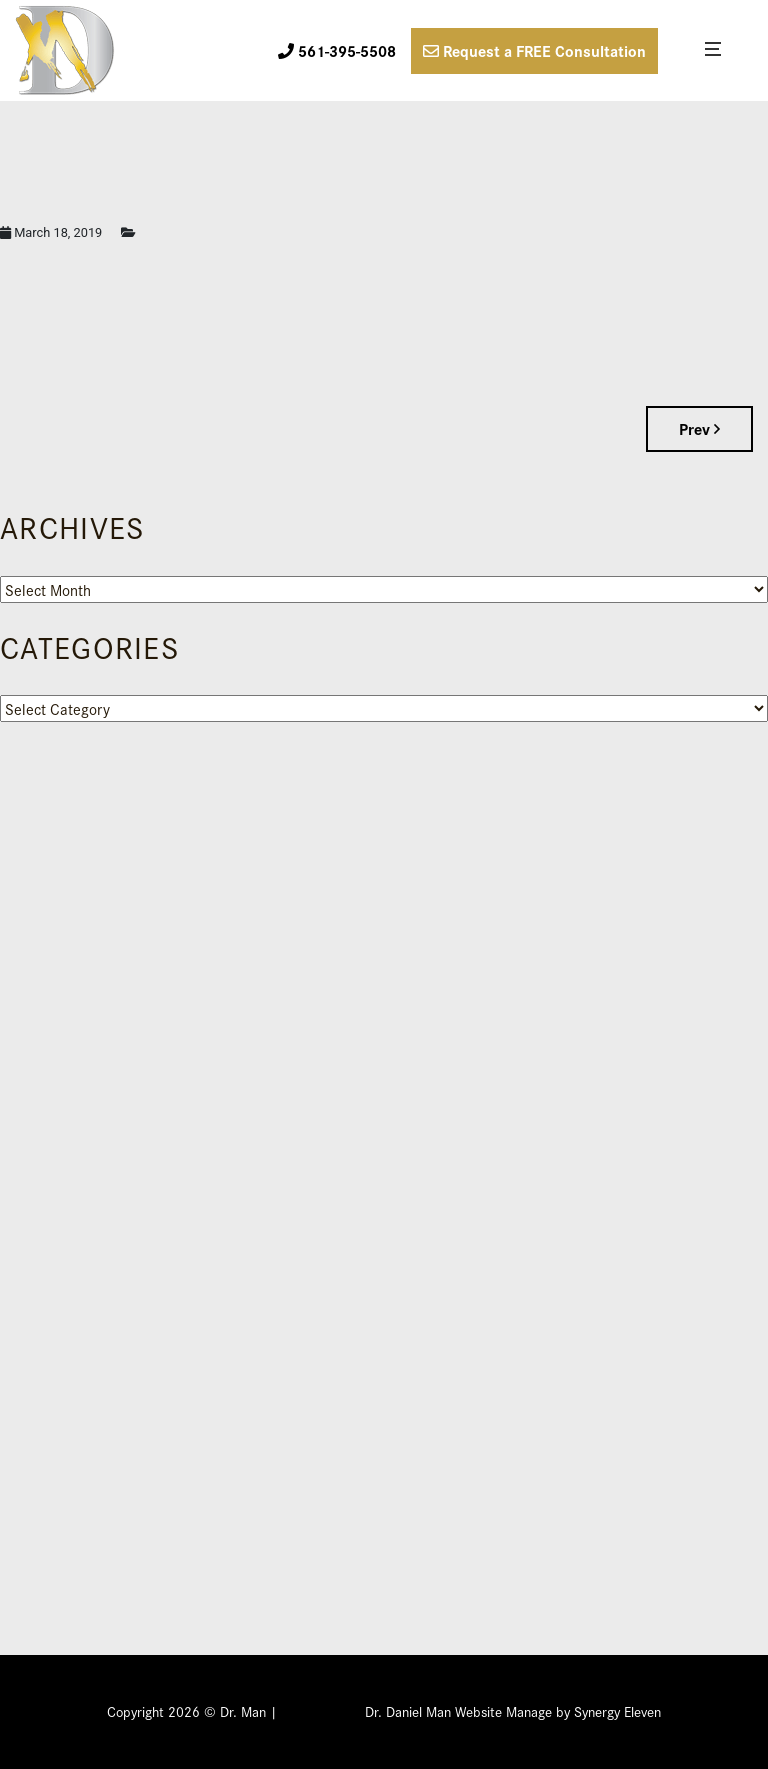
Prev (699, 428)
